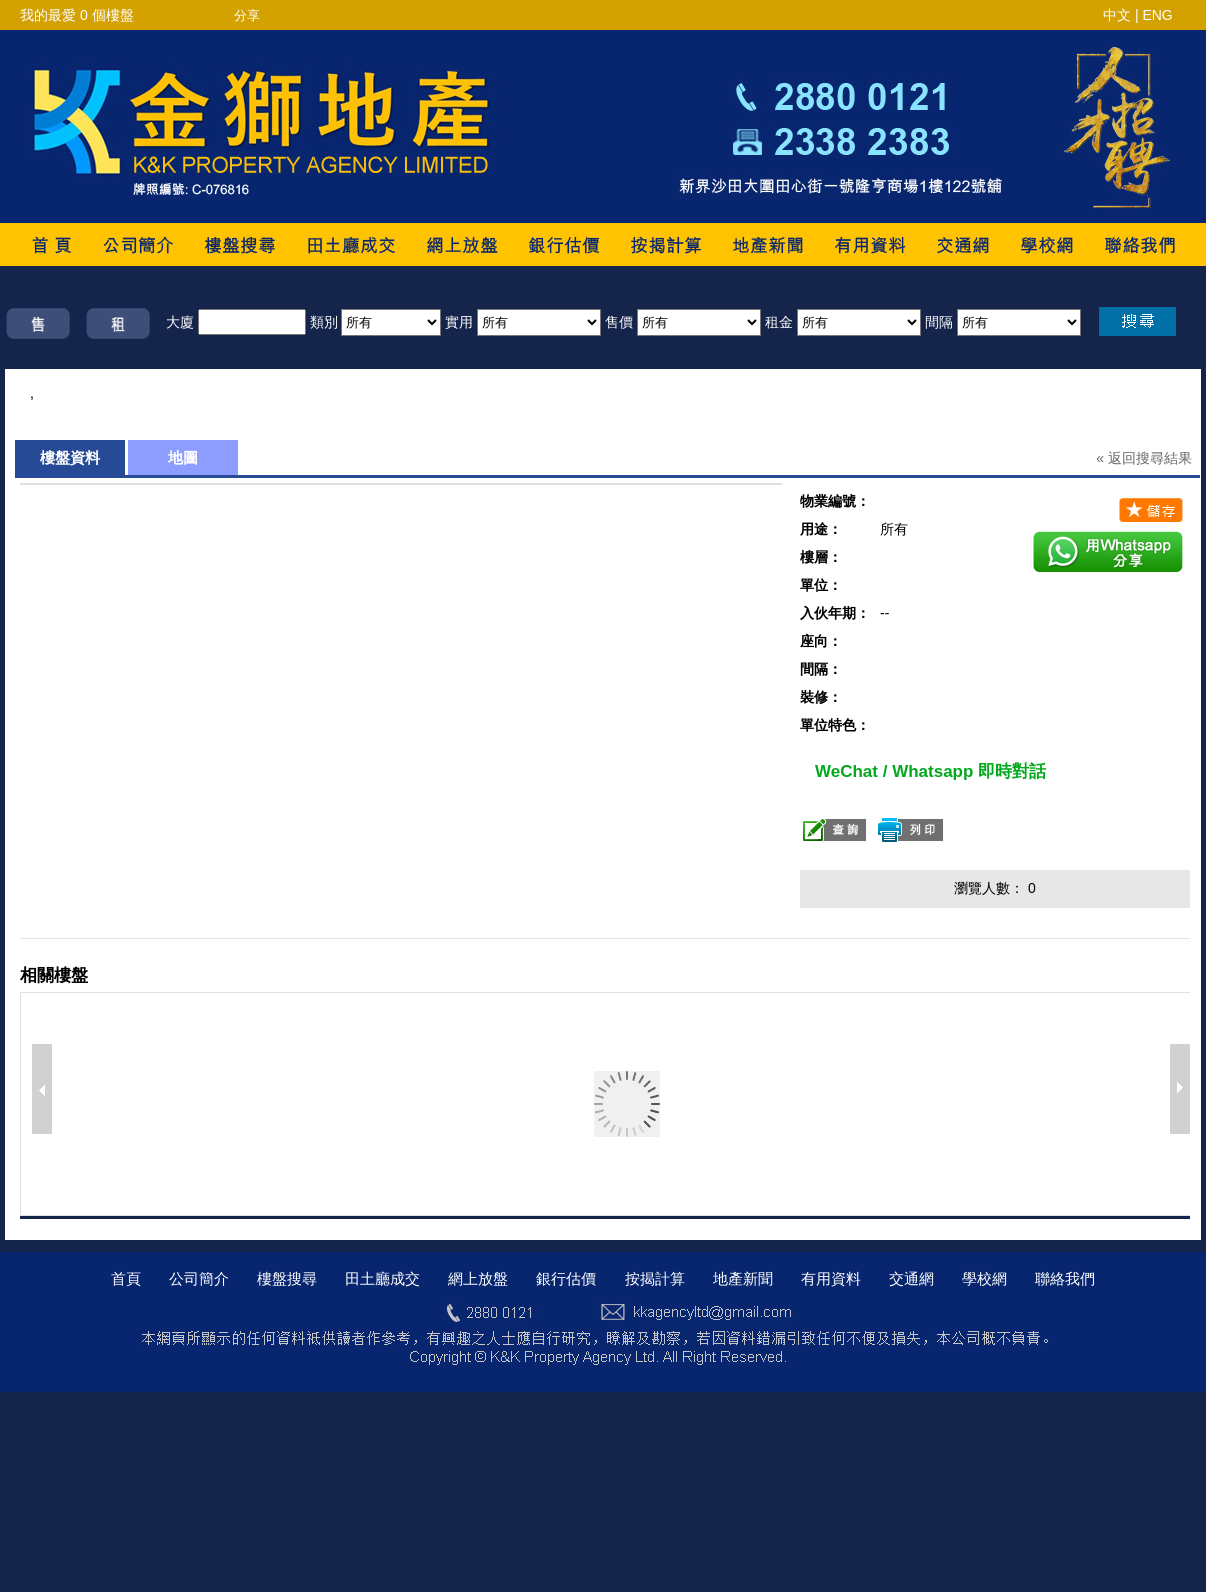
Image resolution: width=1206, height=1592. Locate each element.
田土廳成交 (382, 1278)
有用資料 (831, 1278)
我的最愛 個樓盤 (77, 15)
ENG (1157, 15)
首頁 (126, 1278)
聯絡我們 (1065, 1278)
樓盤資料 (70, 457)
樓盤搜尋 (287, 1278)
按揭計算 (655, 1278)
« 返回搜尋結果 (1144, 458)
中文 (1117, 15)
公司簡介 (199, 1278)
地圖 (183, 457)
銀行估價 (566, 1278)
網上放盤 (478, 1278)
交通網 (911, 1278)
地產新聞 (743, 1278)
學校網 (984, 1278)
